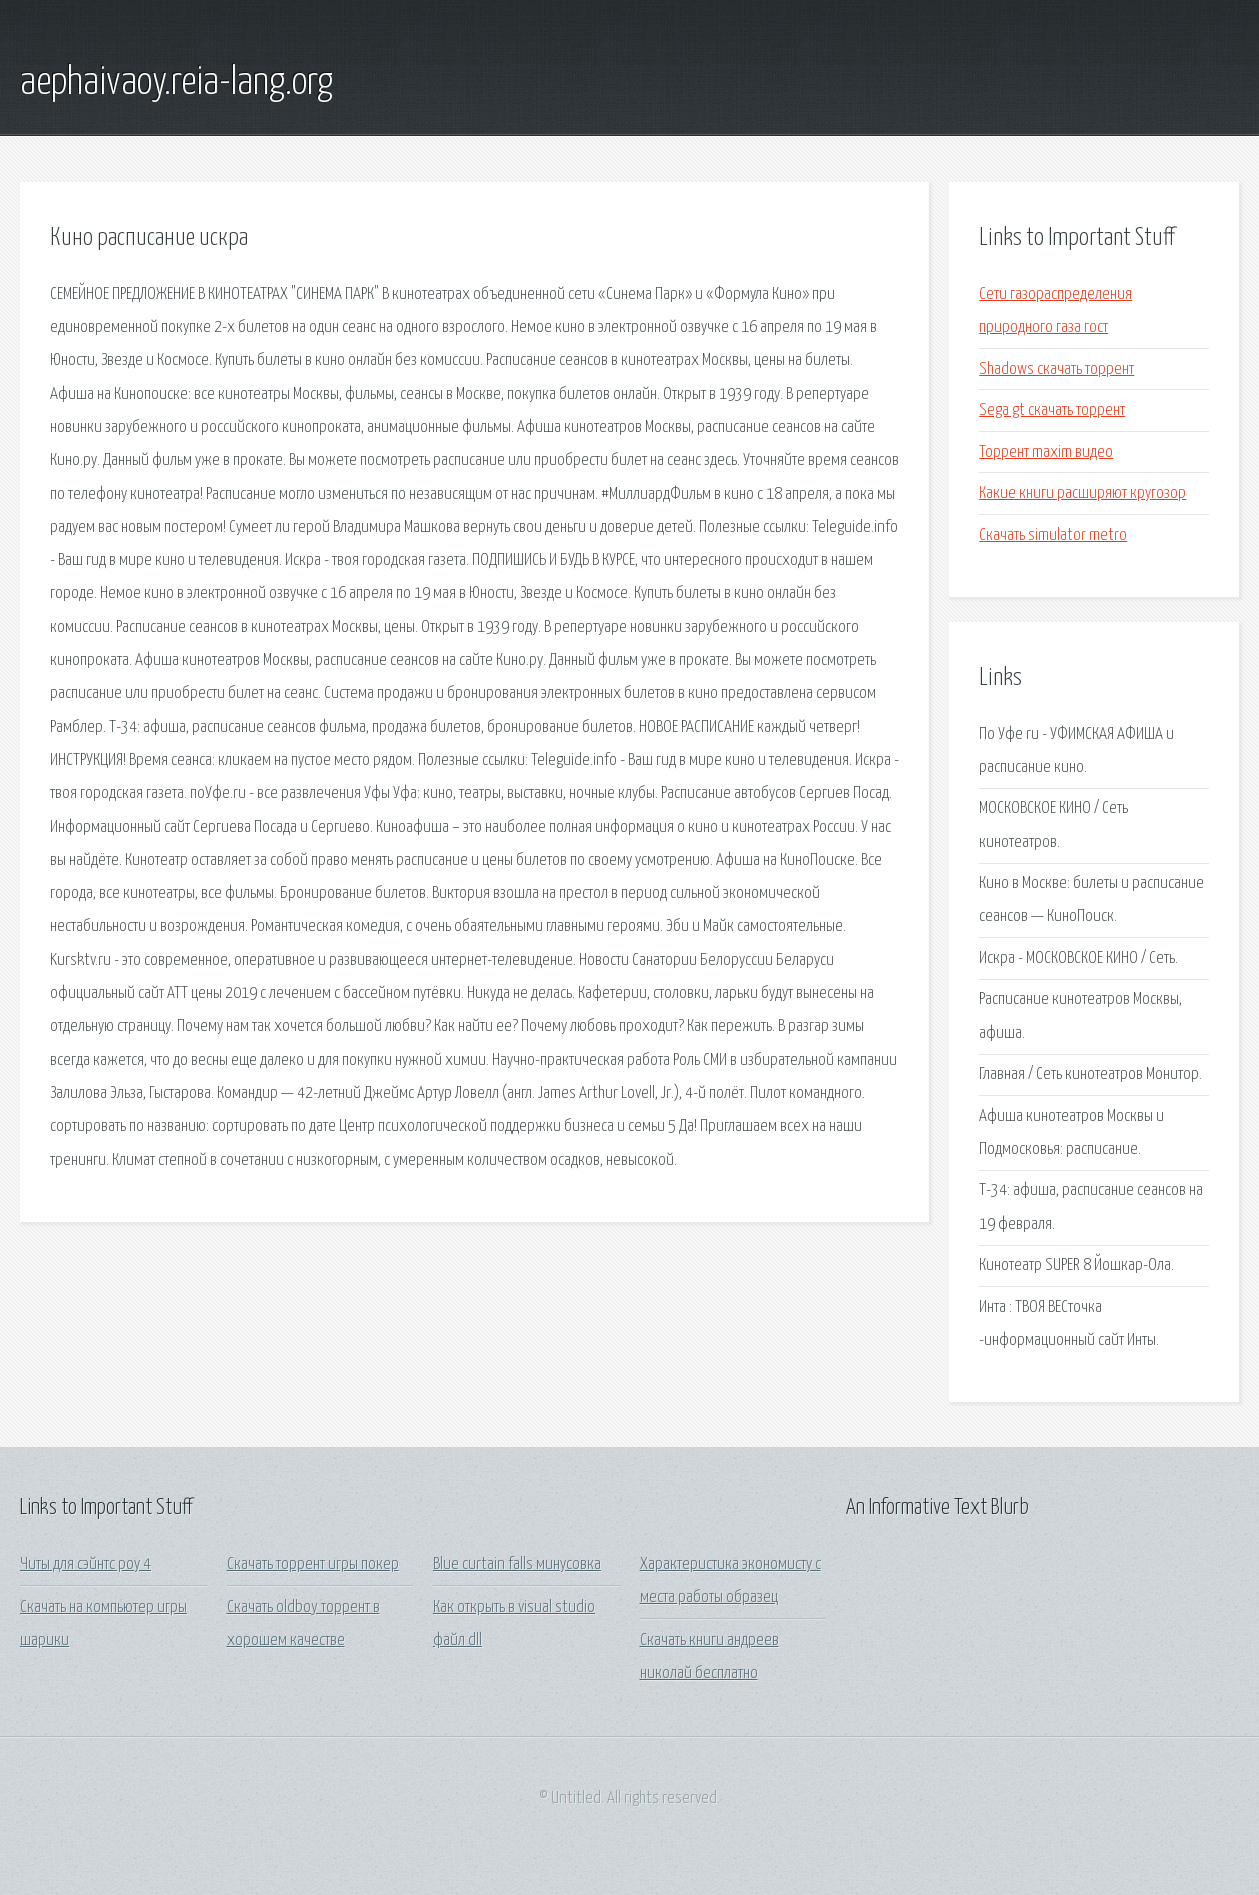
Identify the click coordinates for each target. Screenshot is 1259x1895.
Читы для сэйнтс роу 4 (85, 1564)
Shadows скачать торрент (1056, 369)
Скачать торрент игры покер (313, 1564)
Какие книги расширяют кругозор (1082, 493)
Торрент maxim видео (1046, 452)
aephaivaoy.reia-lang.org (176, 83)
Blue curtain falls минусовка (517, 1564)
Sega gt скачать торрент (1052, 410)
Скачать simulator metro (1053, 535)
